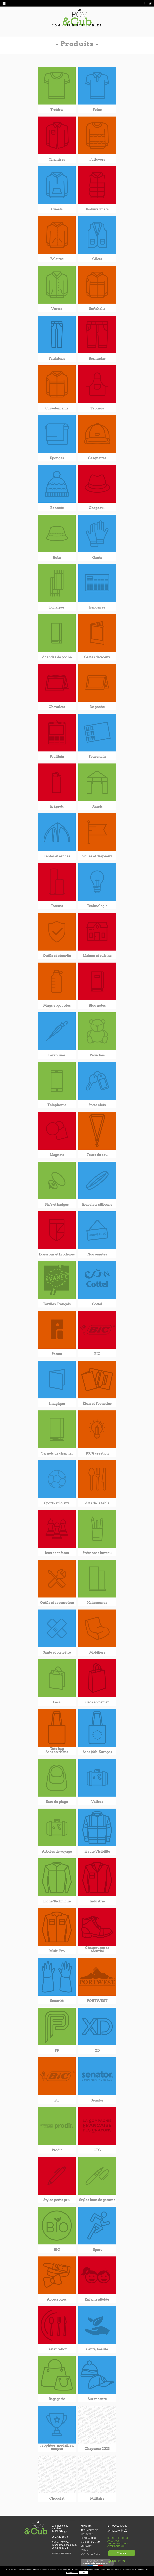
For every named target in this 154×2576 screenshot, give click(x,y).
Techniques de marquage (89, 2532)
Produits (86, 2526)
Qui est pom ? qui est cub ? (90, 2544)
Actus (84, 2550)
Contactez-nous (90, 2554)
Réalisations (88, 2538)
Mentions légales (61, 2553)
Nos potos (119, 2561)
